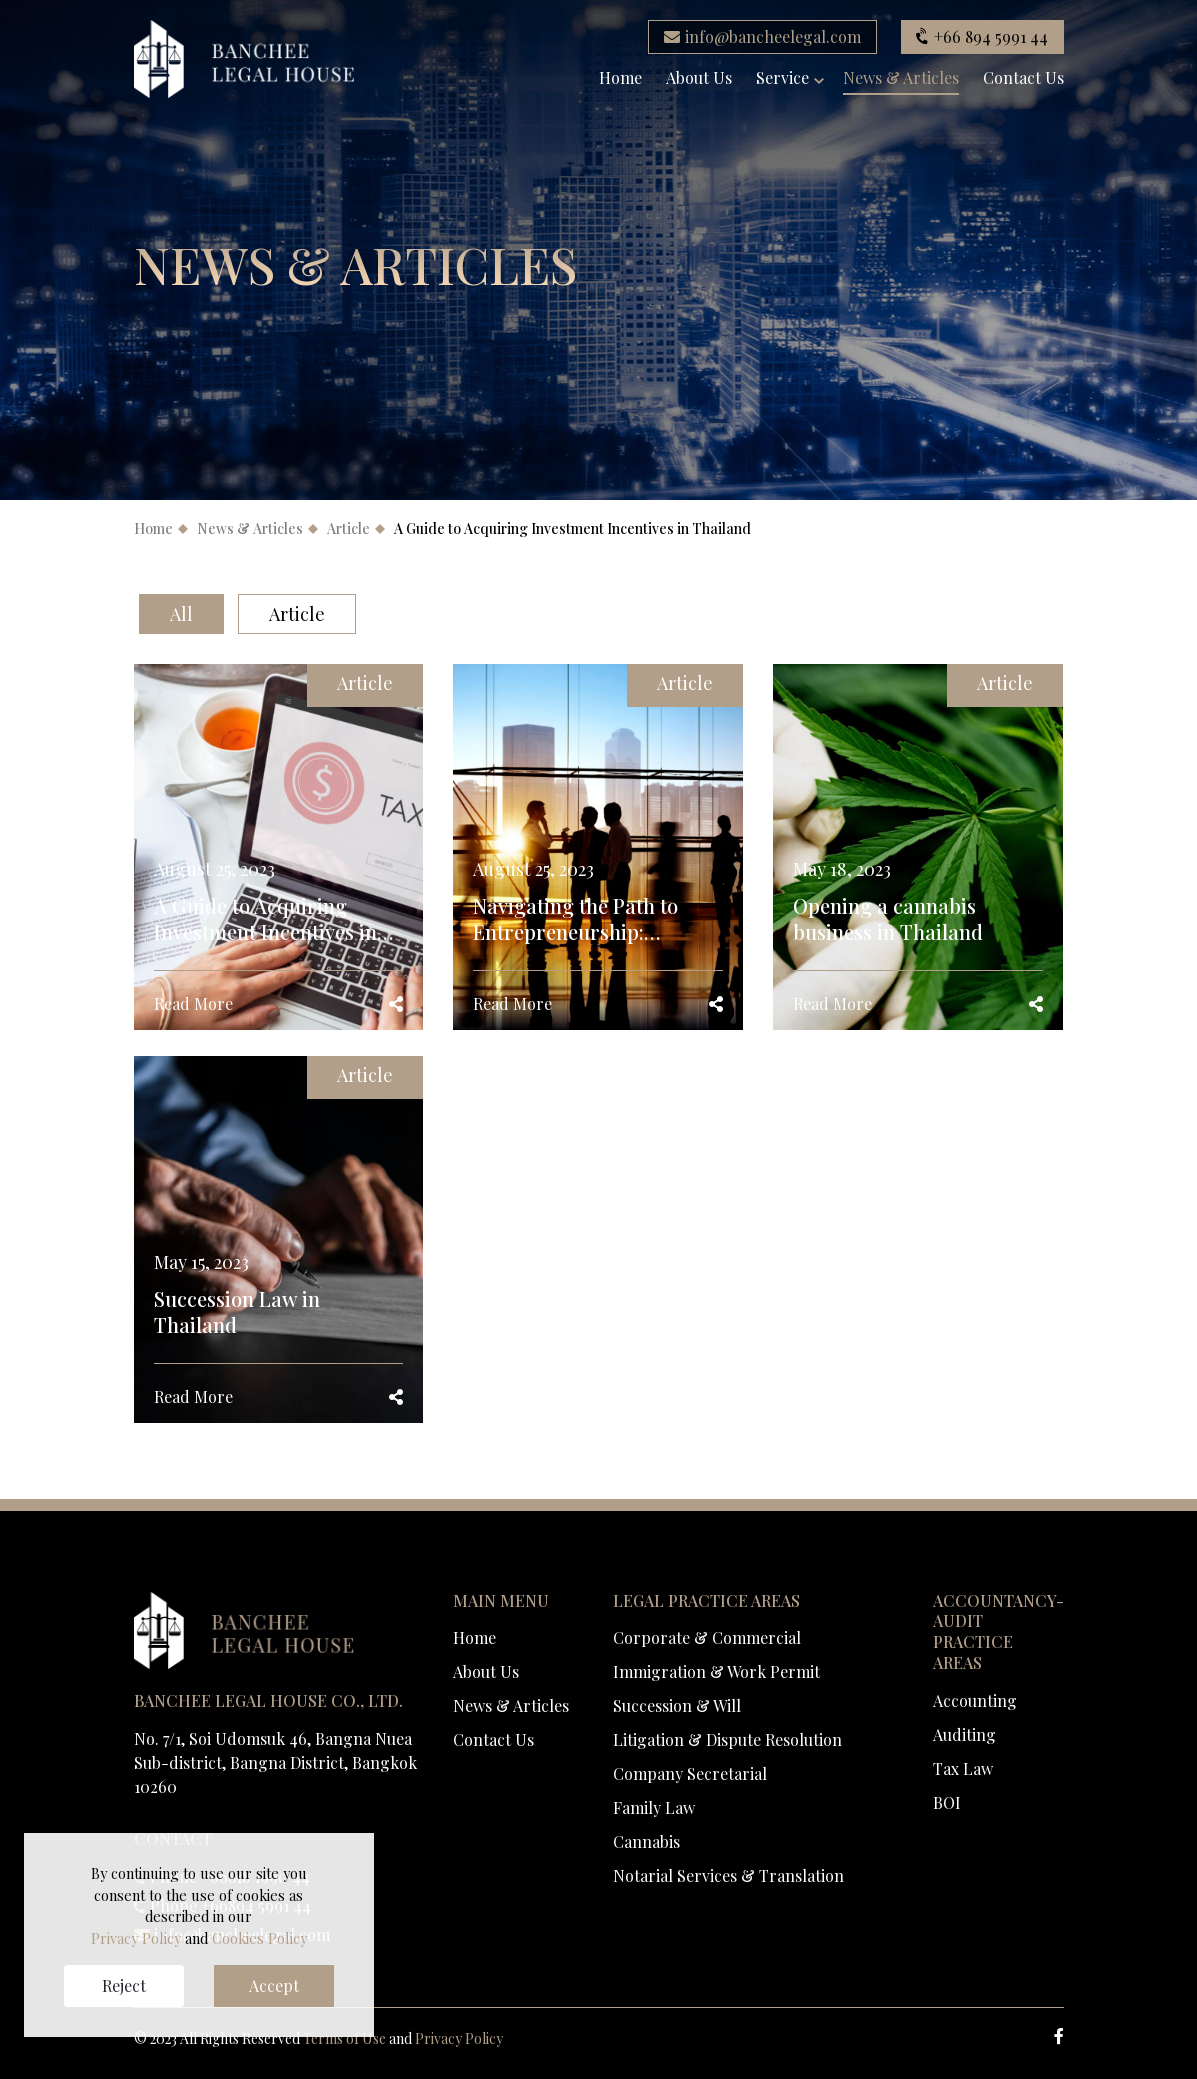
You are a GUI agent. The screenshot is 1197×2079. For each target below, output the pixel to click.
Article (348, 529)
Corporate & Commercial (707, 1637)
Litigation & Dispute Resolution (727, 1739)
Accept (274, 1985)
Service (782, 79)
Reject (124, 1985)
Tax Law (963, 1768)
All (181, 614)
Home (620, 79)
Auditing (964, 1734)
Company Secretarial (690, 1773)
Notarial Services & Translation (728, 1875)
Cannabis (646, 1841)
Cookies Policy (259, 1938)
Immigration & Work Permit (716, 1671)
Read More (193, 1004)
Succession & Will (677, 1705)
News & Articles (901, 79)
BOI (947, 1802)
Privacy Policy (459, 2038)
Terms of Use (344, 2038)
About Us (699, 79)
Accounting (975, 1700)
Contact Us (1023, 79)
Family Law (654, 1807)
